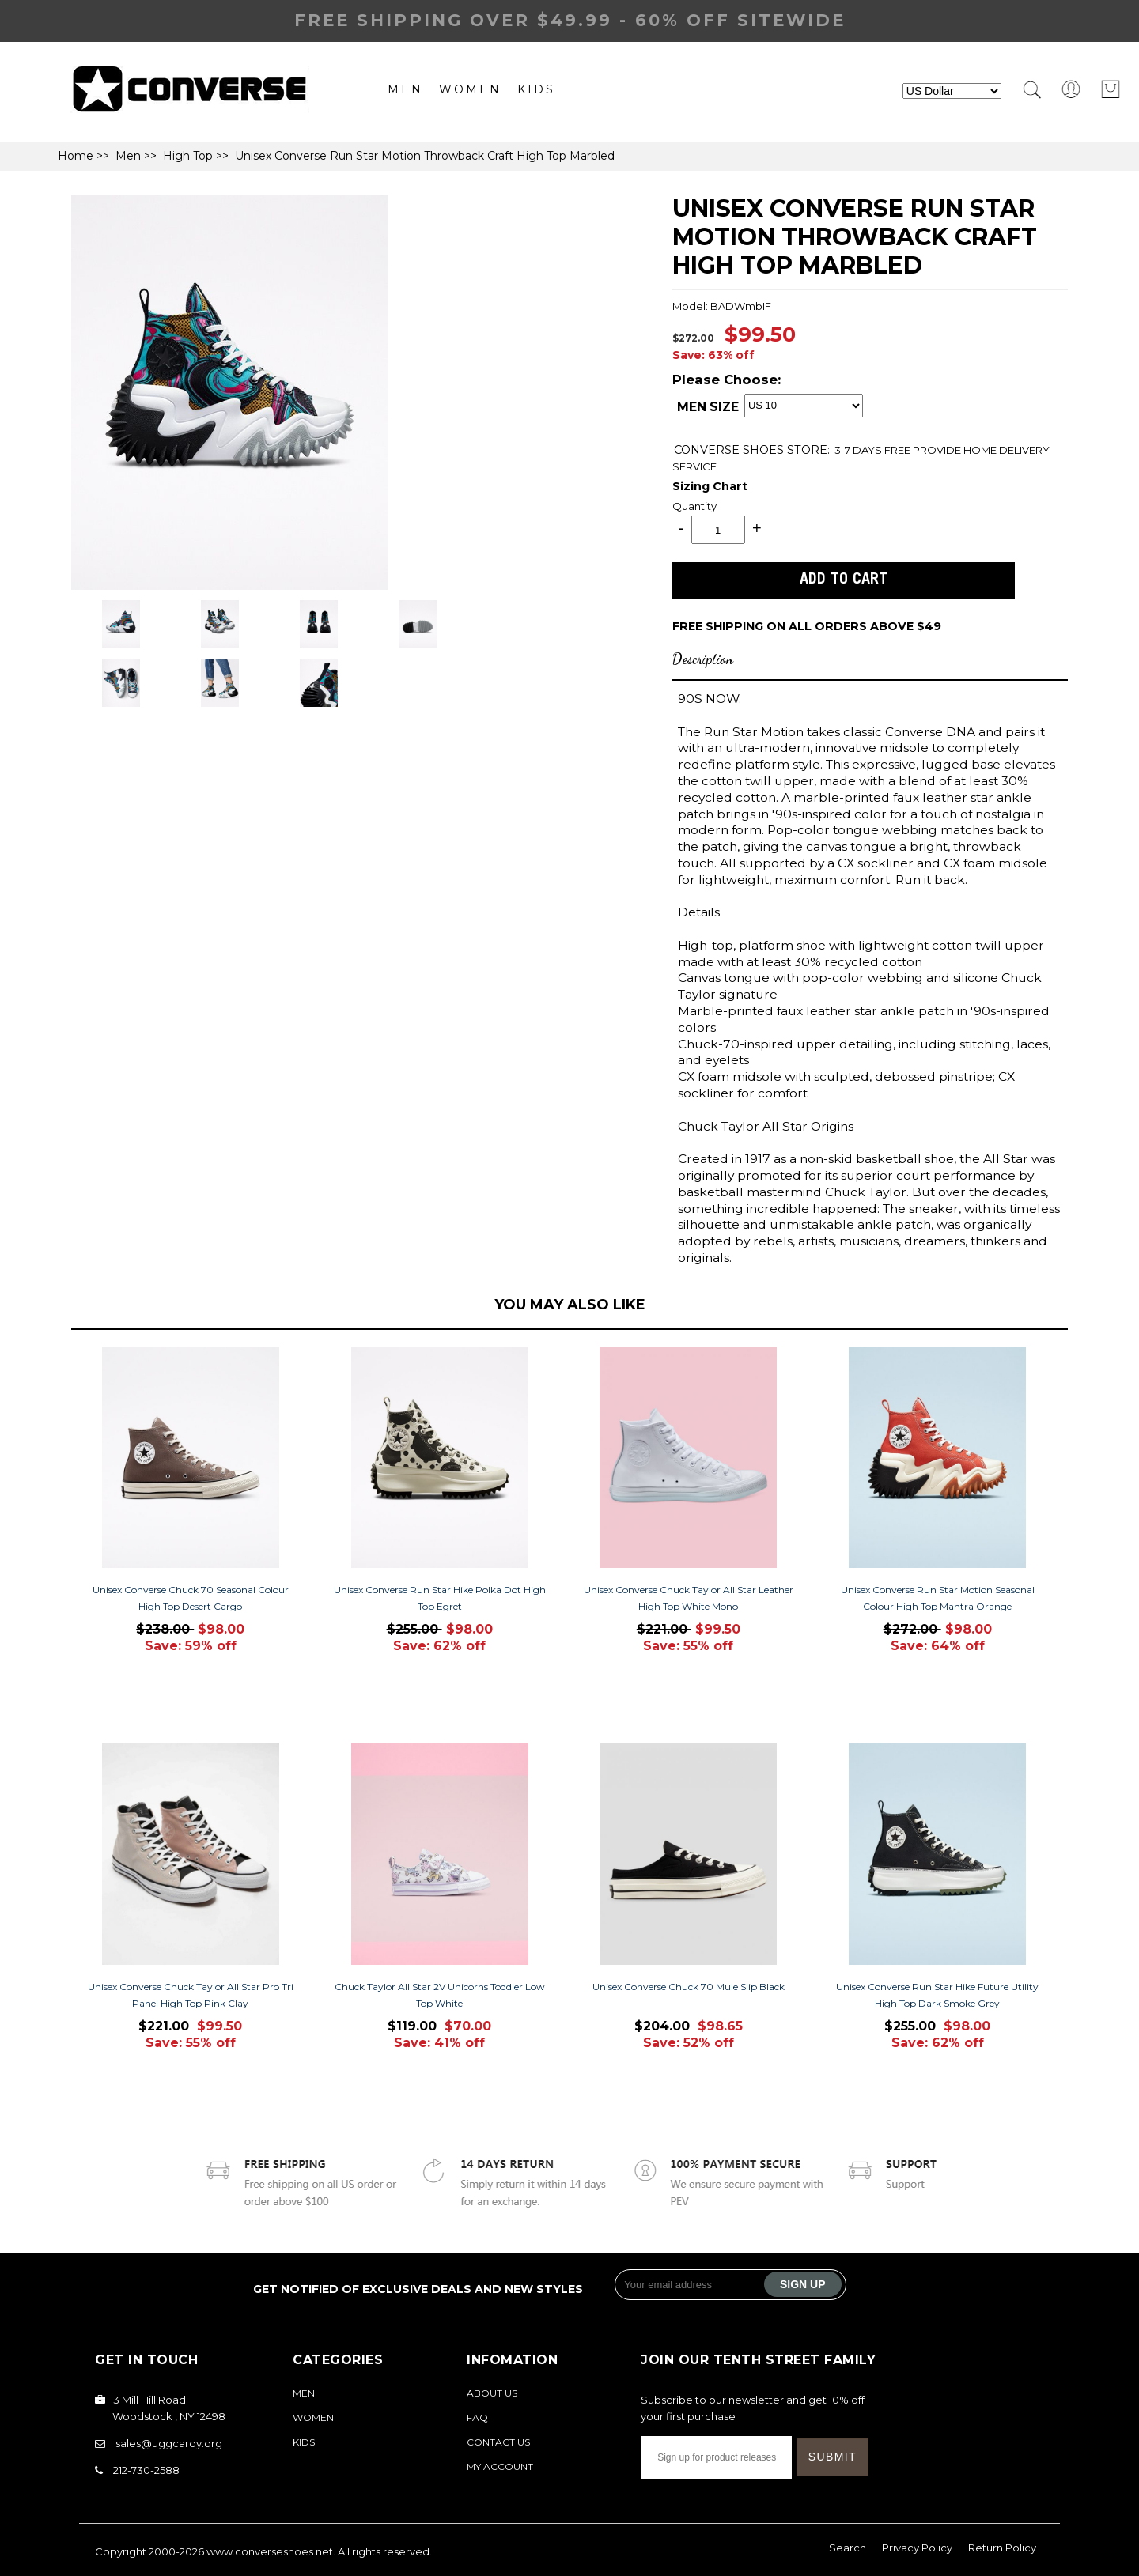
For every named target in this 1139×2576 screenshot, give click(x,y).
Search (847, 2547)
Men (405, 89)
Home (75, 156)
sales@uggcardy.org (168, 2443)
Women (470, 89)
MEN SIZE (708, 406)
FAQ (477, 2417)
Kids (536, 89)
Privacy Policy (917, 2547)
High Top (188, 156)
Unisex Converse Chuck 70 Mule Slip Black (688, 1986)
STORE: (752, 450)
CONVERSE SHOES (730, 450)
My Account (500, 2466)
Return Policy (1002, 2547)
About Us (492, 2393)
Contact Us (498, 2442)
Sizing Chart (709, 486)
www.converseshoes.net (269, 2551)
